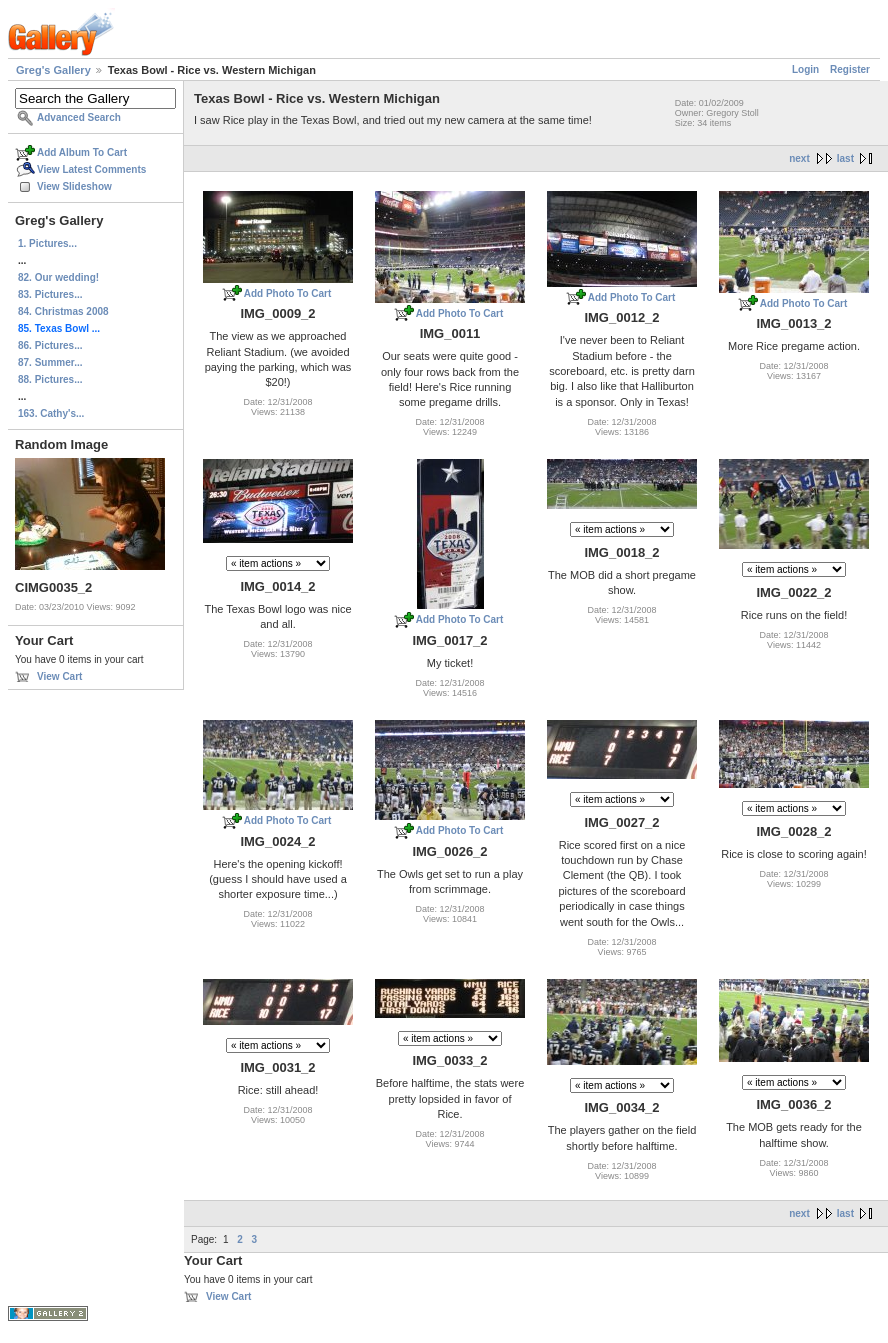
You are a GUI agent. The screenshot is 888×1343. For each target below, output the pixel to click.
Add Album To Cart (82, 152)
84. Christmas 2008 (63, 311)
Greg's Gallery (53, 70)
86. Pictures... (50, 345)
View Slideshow (74, 186)
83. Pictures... (50, 294)
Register (850, 69)
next (799, 158)
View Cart (59, 676)
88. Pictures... (50, 379)
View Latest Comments (91, 169)
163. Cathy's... (51, 413)
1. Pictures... (47, 243)
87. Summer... (50, 362)
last (845, 158)
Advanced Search (79, 117)
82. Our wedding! (58, 277)
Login (805, 69)
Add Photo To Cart (288, 293)
